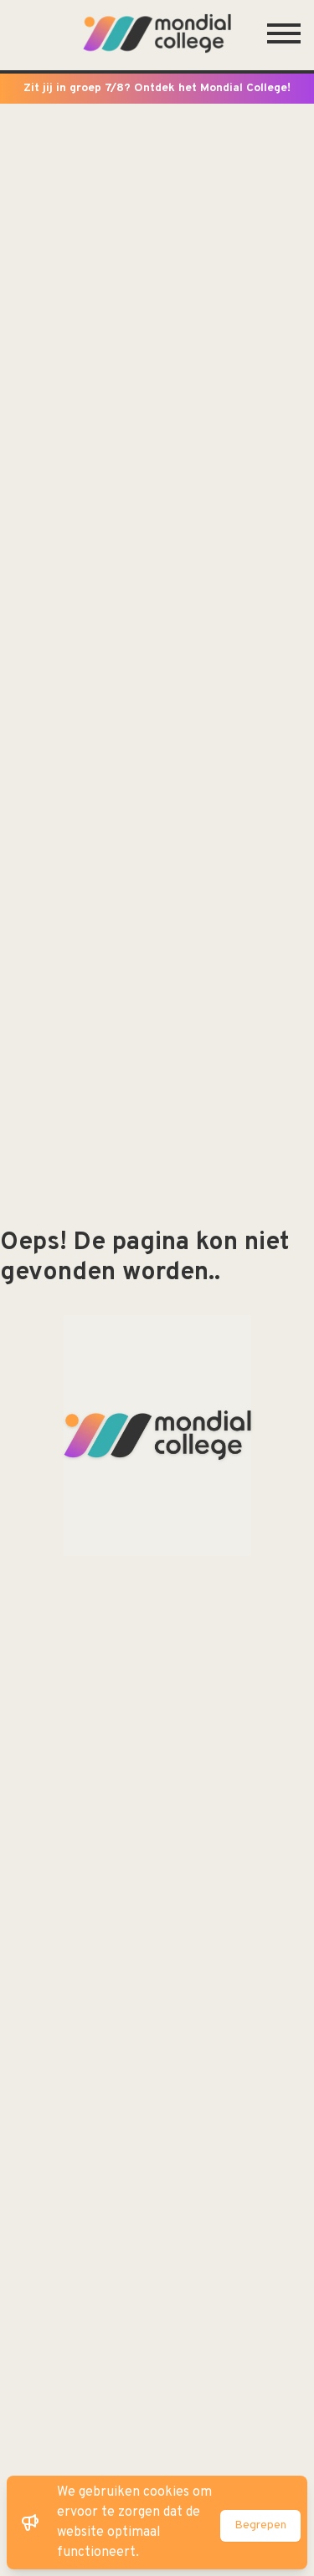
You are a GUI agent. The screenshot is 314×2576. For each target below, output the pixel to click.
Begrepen (260, 2525)
